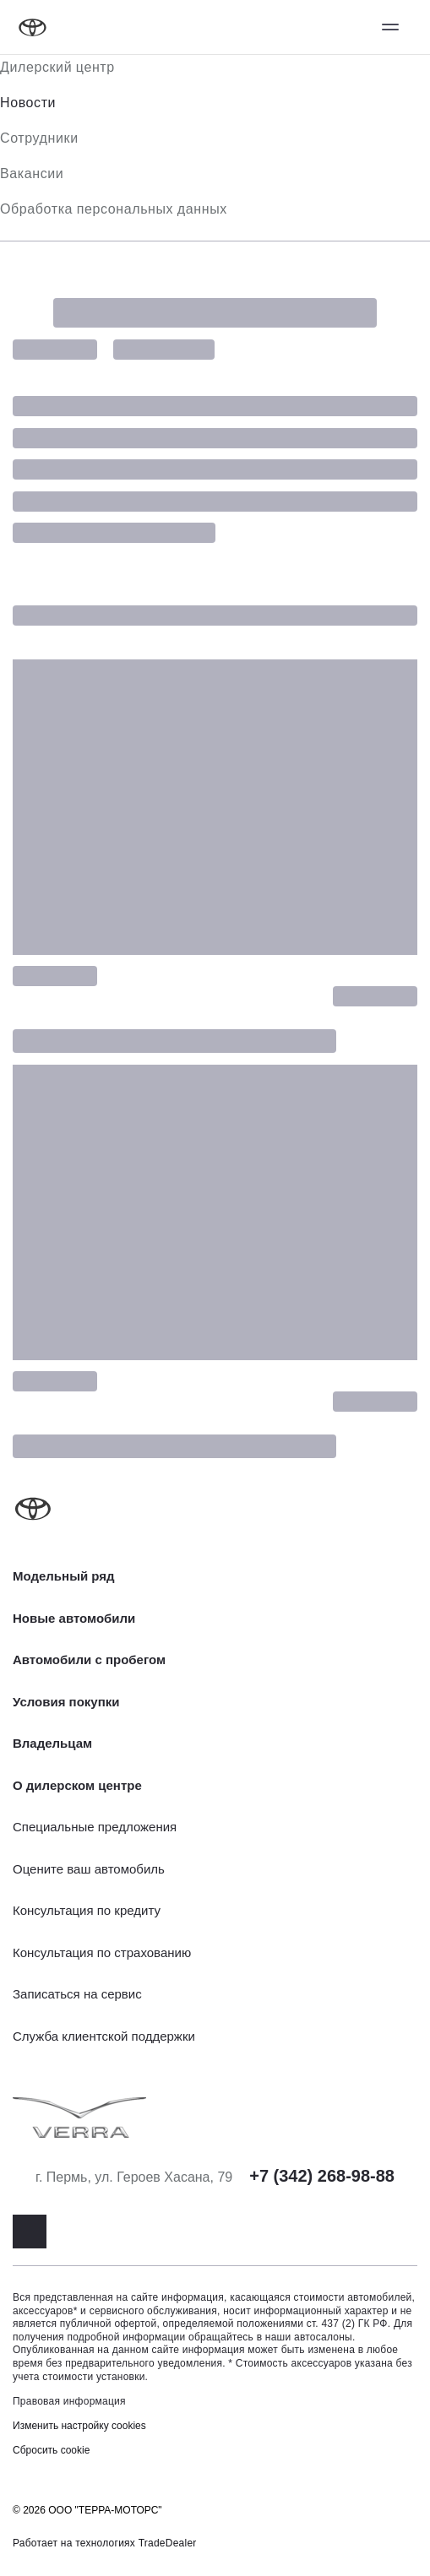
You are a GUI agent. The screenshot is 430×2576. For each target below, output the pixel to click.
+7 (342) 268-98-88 (322, 2176)
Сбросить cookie (51, 2450)
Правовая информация (69, 2401)
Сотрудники (39, 138)
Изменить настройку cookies (79, 2426)
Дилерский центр (57, 67)
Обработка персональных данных (113, 209)
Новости (28, 102)
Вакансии (31, 173)
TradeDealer (168, 2543)
